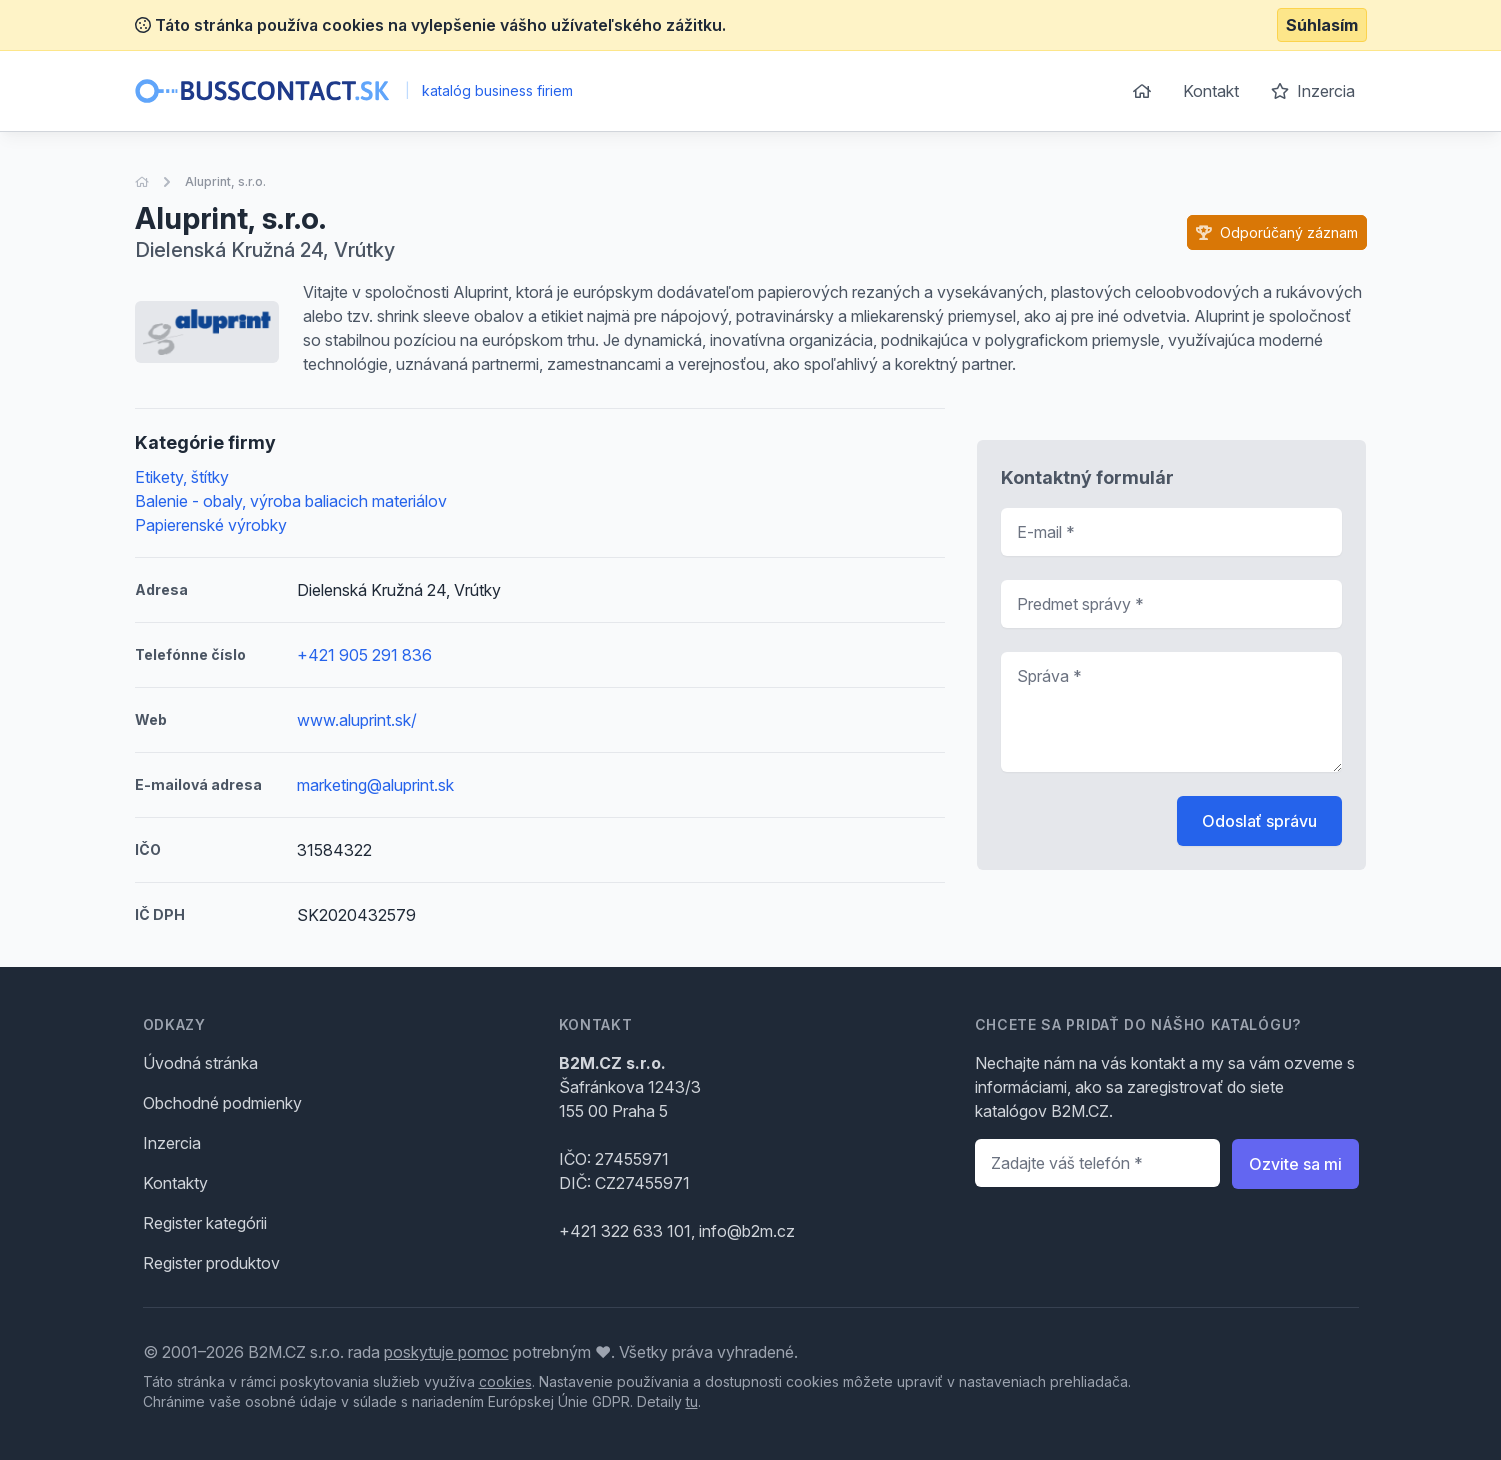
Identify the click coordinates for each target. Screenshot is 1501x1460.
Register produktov (211, 1263)
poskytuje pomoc (446, 1352)
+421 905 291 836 (364, 655)
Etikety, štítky (182, 477)
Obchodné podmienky (222, 1103)
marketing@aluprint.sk (375, 785)
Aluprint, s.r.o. (225, 181)
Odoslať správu (1259, 821)
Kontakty (175, 1183)
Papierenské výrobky (211, 525)
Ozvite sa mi (1295, 1164)
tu (692, 1401)
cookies (505, 1381)
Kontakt (1211, 91)
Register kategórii (205, 1223)
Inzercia (1313, 91)
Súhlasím (1322, 25)
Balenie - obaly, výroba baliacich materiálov (291, 501)
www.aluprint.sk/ (357, 720)
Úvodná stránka (200, 1063)
